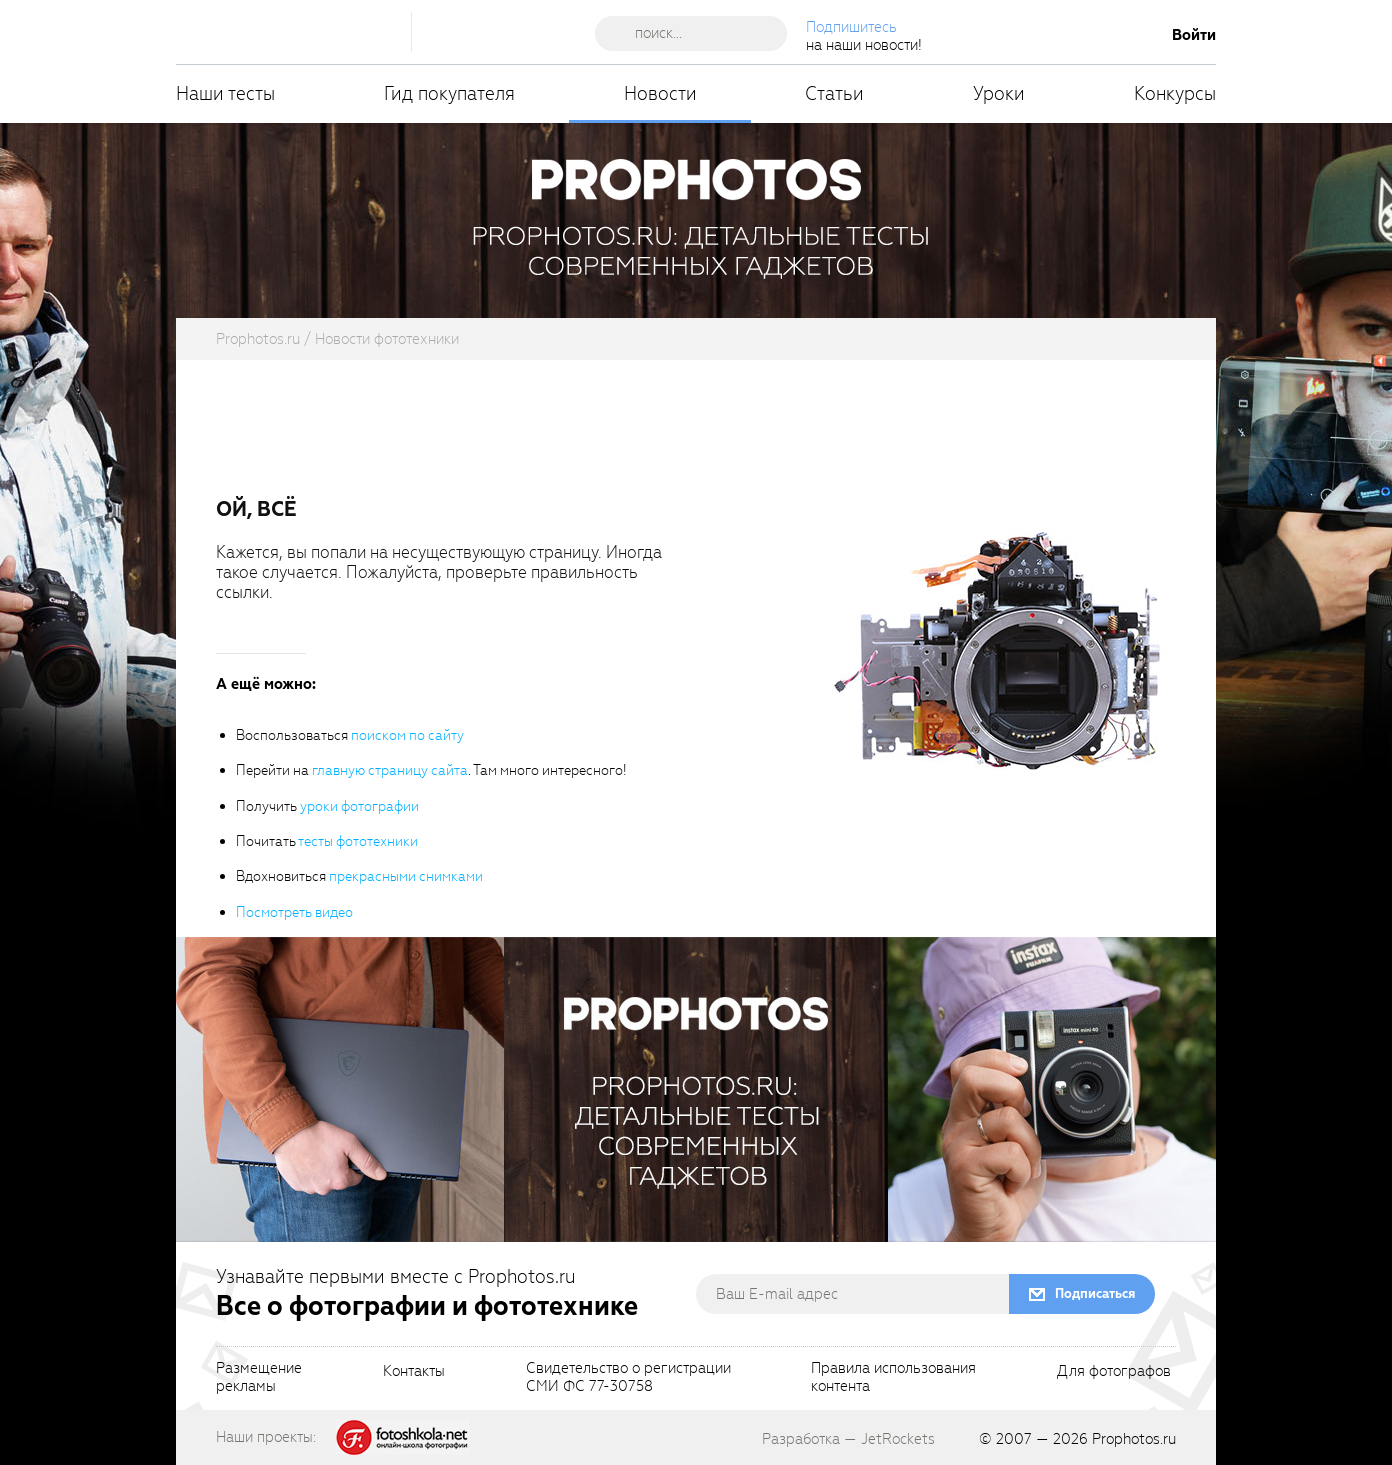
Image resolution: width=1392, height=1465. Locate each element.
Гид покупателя (449, 93)
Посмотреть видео (294, 912)
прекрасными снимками (406, 876)
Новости (660, 93)
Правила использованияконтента (893, 1378)
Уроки (999, 93)
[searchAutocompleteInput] (698, 33)
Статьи (834, 93)
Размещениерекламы (259, 1378)
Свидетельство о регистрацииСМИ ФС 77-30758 (628, 1378)
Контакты (414, 1372)
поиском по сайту (407, 735)
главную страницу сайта (390, 770)
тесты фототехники (358, 841)
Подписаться (1095, 1293)
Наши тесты (225, 93)
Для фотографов (1114, 1372)
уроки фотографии (359, 806)
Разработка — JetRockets (848, 1439)
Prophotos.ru (1134, 1439)
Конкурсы (1175, 93)
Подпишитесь (851, 27)
